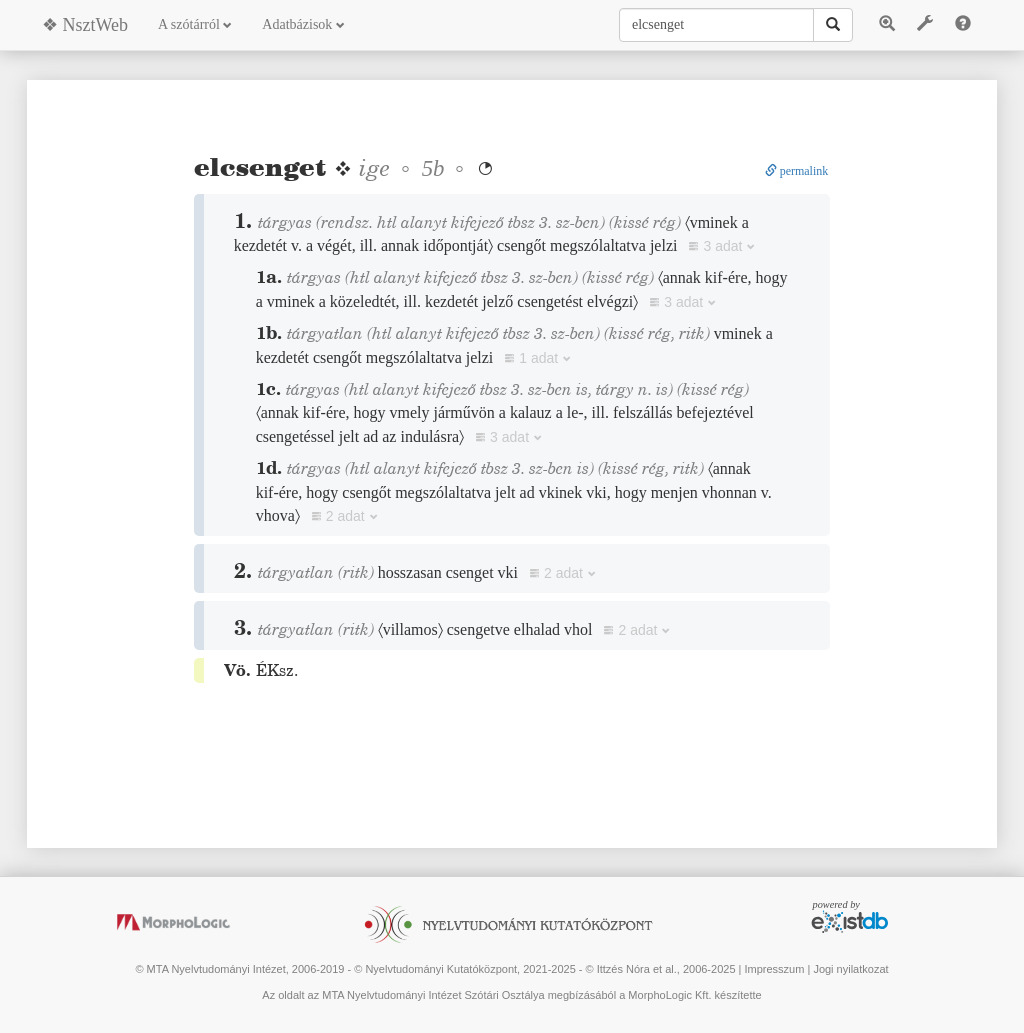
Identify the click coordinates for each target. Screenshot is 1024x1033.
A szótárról (195, 24)
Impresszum (774, 969)
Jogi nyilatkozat (850, 969)
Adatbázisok (303, 24)
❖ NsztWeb (85, 25)
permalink (797, 171)
